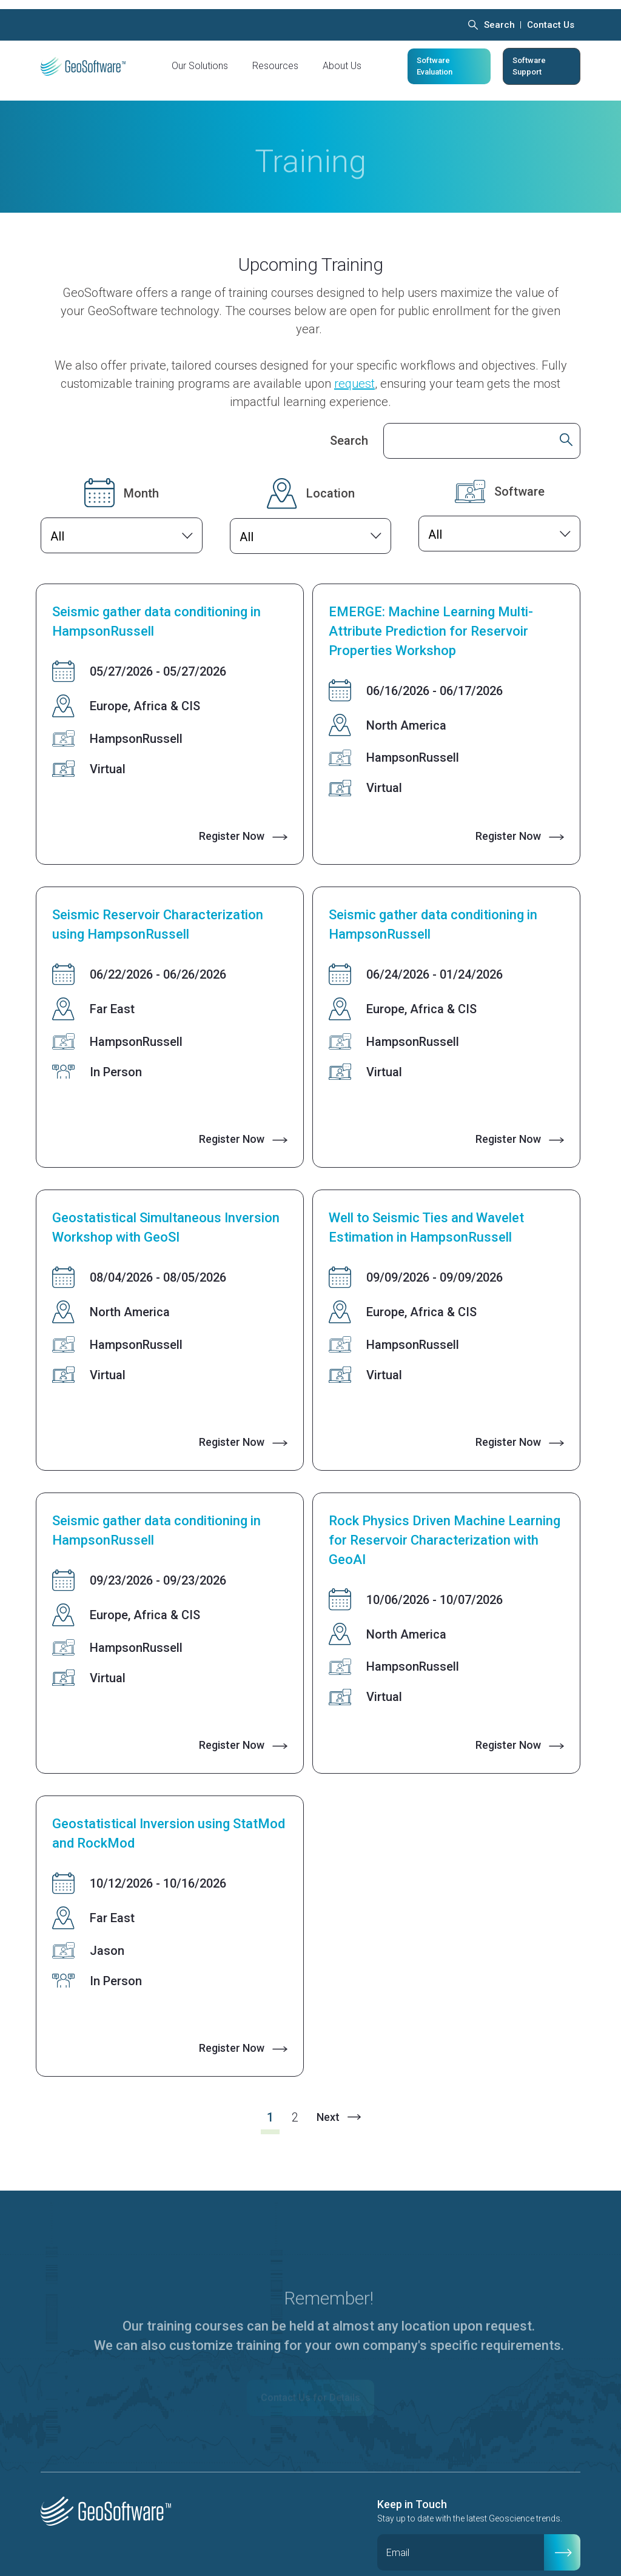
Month (141, 475)
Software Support (529, 57)
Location (330, 475)
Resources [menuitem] (275, 57)
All (57, 518)
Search (349, 422)
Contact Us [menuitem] (550, 15)
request (354, 365)
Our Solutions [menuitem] (200, 57)
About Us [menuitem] (342, 57)
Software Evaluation (434, 57)
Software (519, 473)
